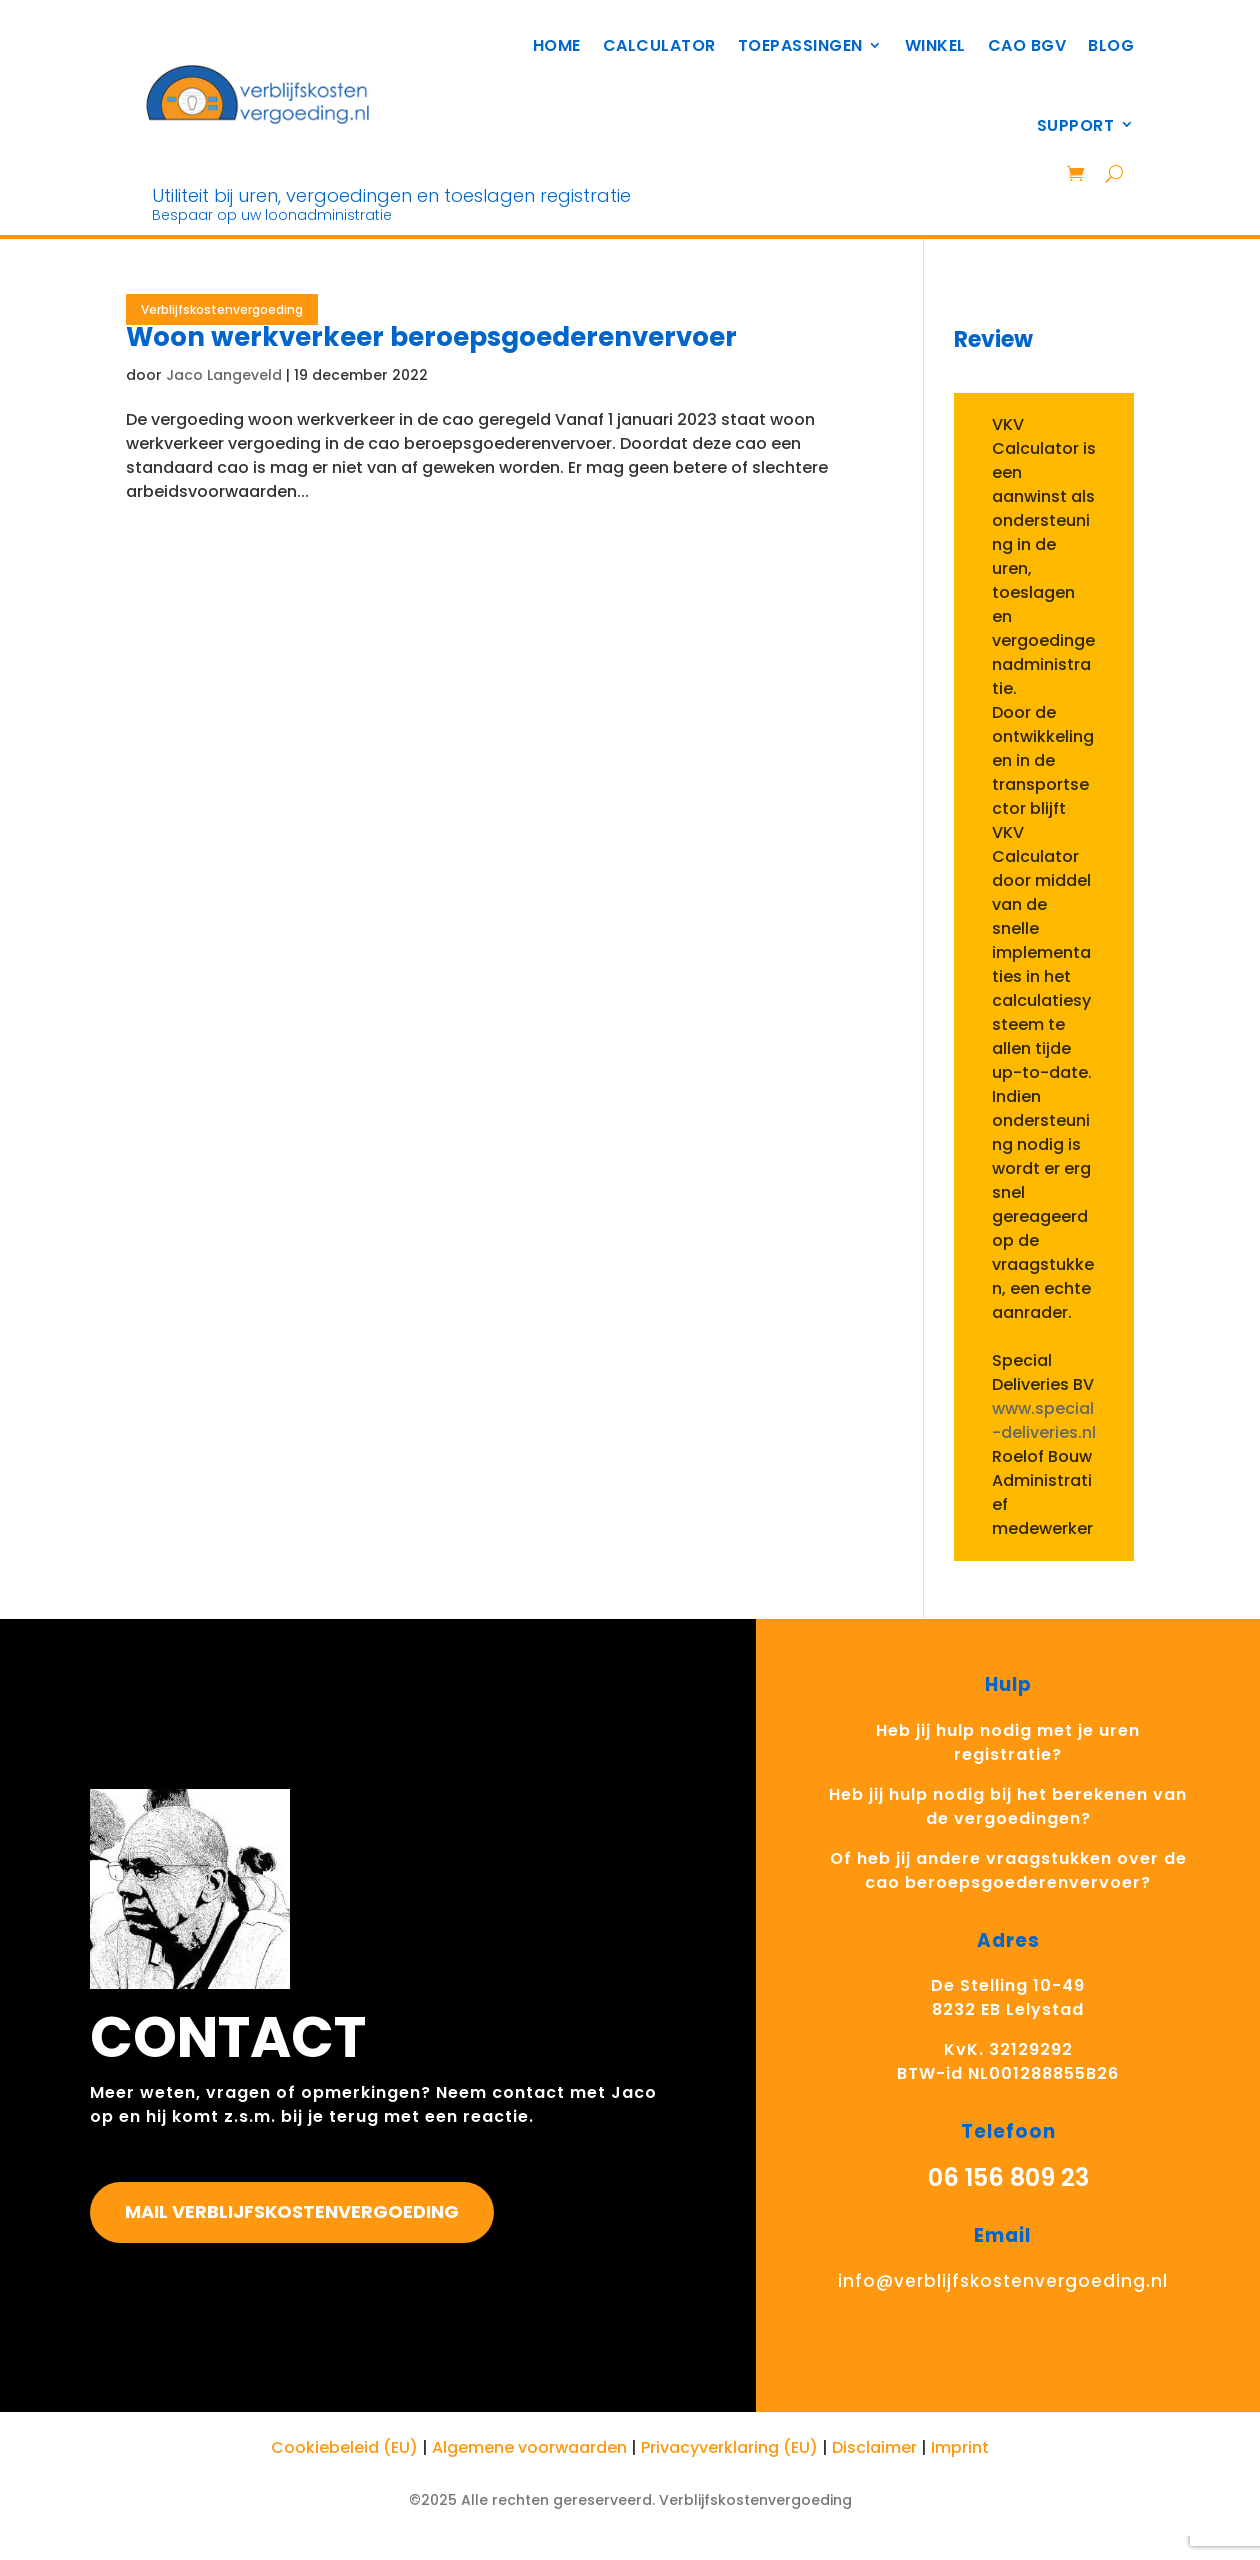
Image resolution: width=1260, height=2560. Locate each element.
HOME (557, 45)
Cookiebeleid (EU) (344, 2447)
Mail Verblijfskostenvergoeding (292, 2211)
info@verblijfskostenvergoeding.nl (1003, 2281)
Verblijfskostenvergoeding (222, 309)
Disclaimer (874, 2447)
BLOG (1111, 45)
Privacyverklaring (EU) (729, 2447)
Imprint (960, 2447)
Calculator (659, 45)
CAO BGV (1027, 45)
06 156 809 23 (1008, 2177)
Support (1076, 125)
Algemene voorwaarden (529, 2447)
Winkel (935, 45)
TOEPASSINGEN (800, 45)
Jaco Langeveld (224, 375)
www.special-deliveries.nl (1044, 1420)
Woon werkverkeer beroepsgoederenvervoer (431, 337)
